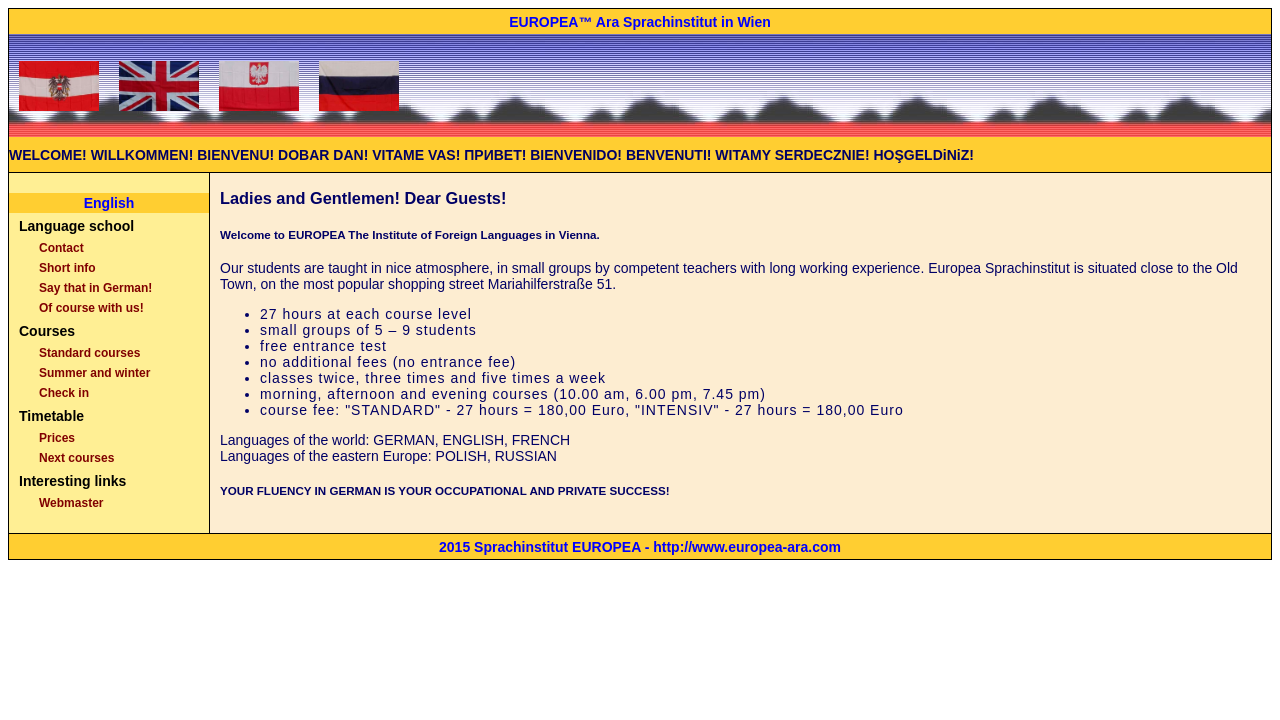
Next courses (76, 458)
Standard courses (89, 353)
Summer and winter (94, 373)
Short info (67, 268)
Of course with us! (91, 308)
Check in (64, 393)
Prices (57, 438)
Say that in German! (95, 288)
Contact (61, 248)
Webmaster (71, 503)
